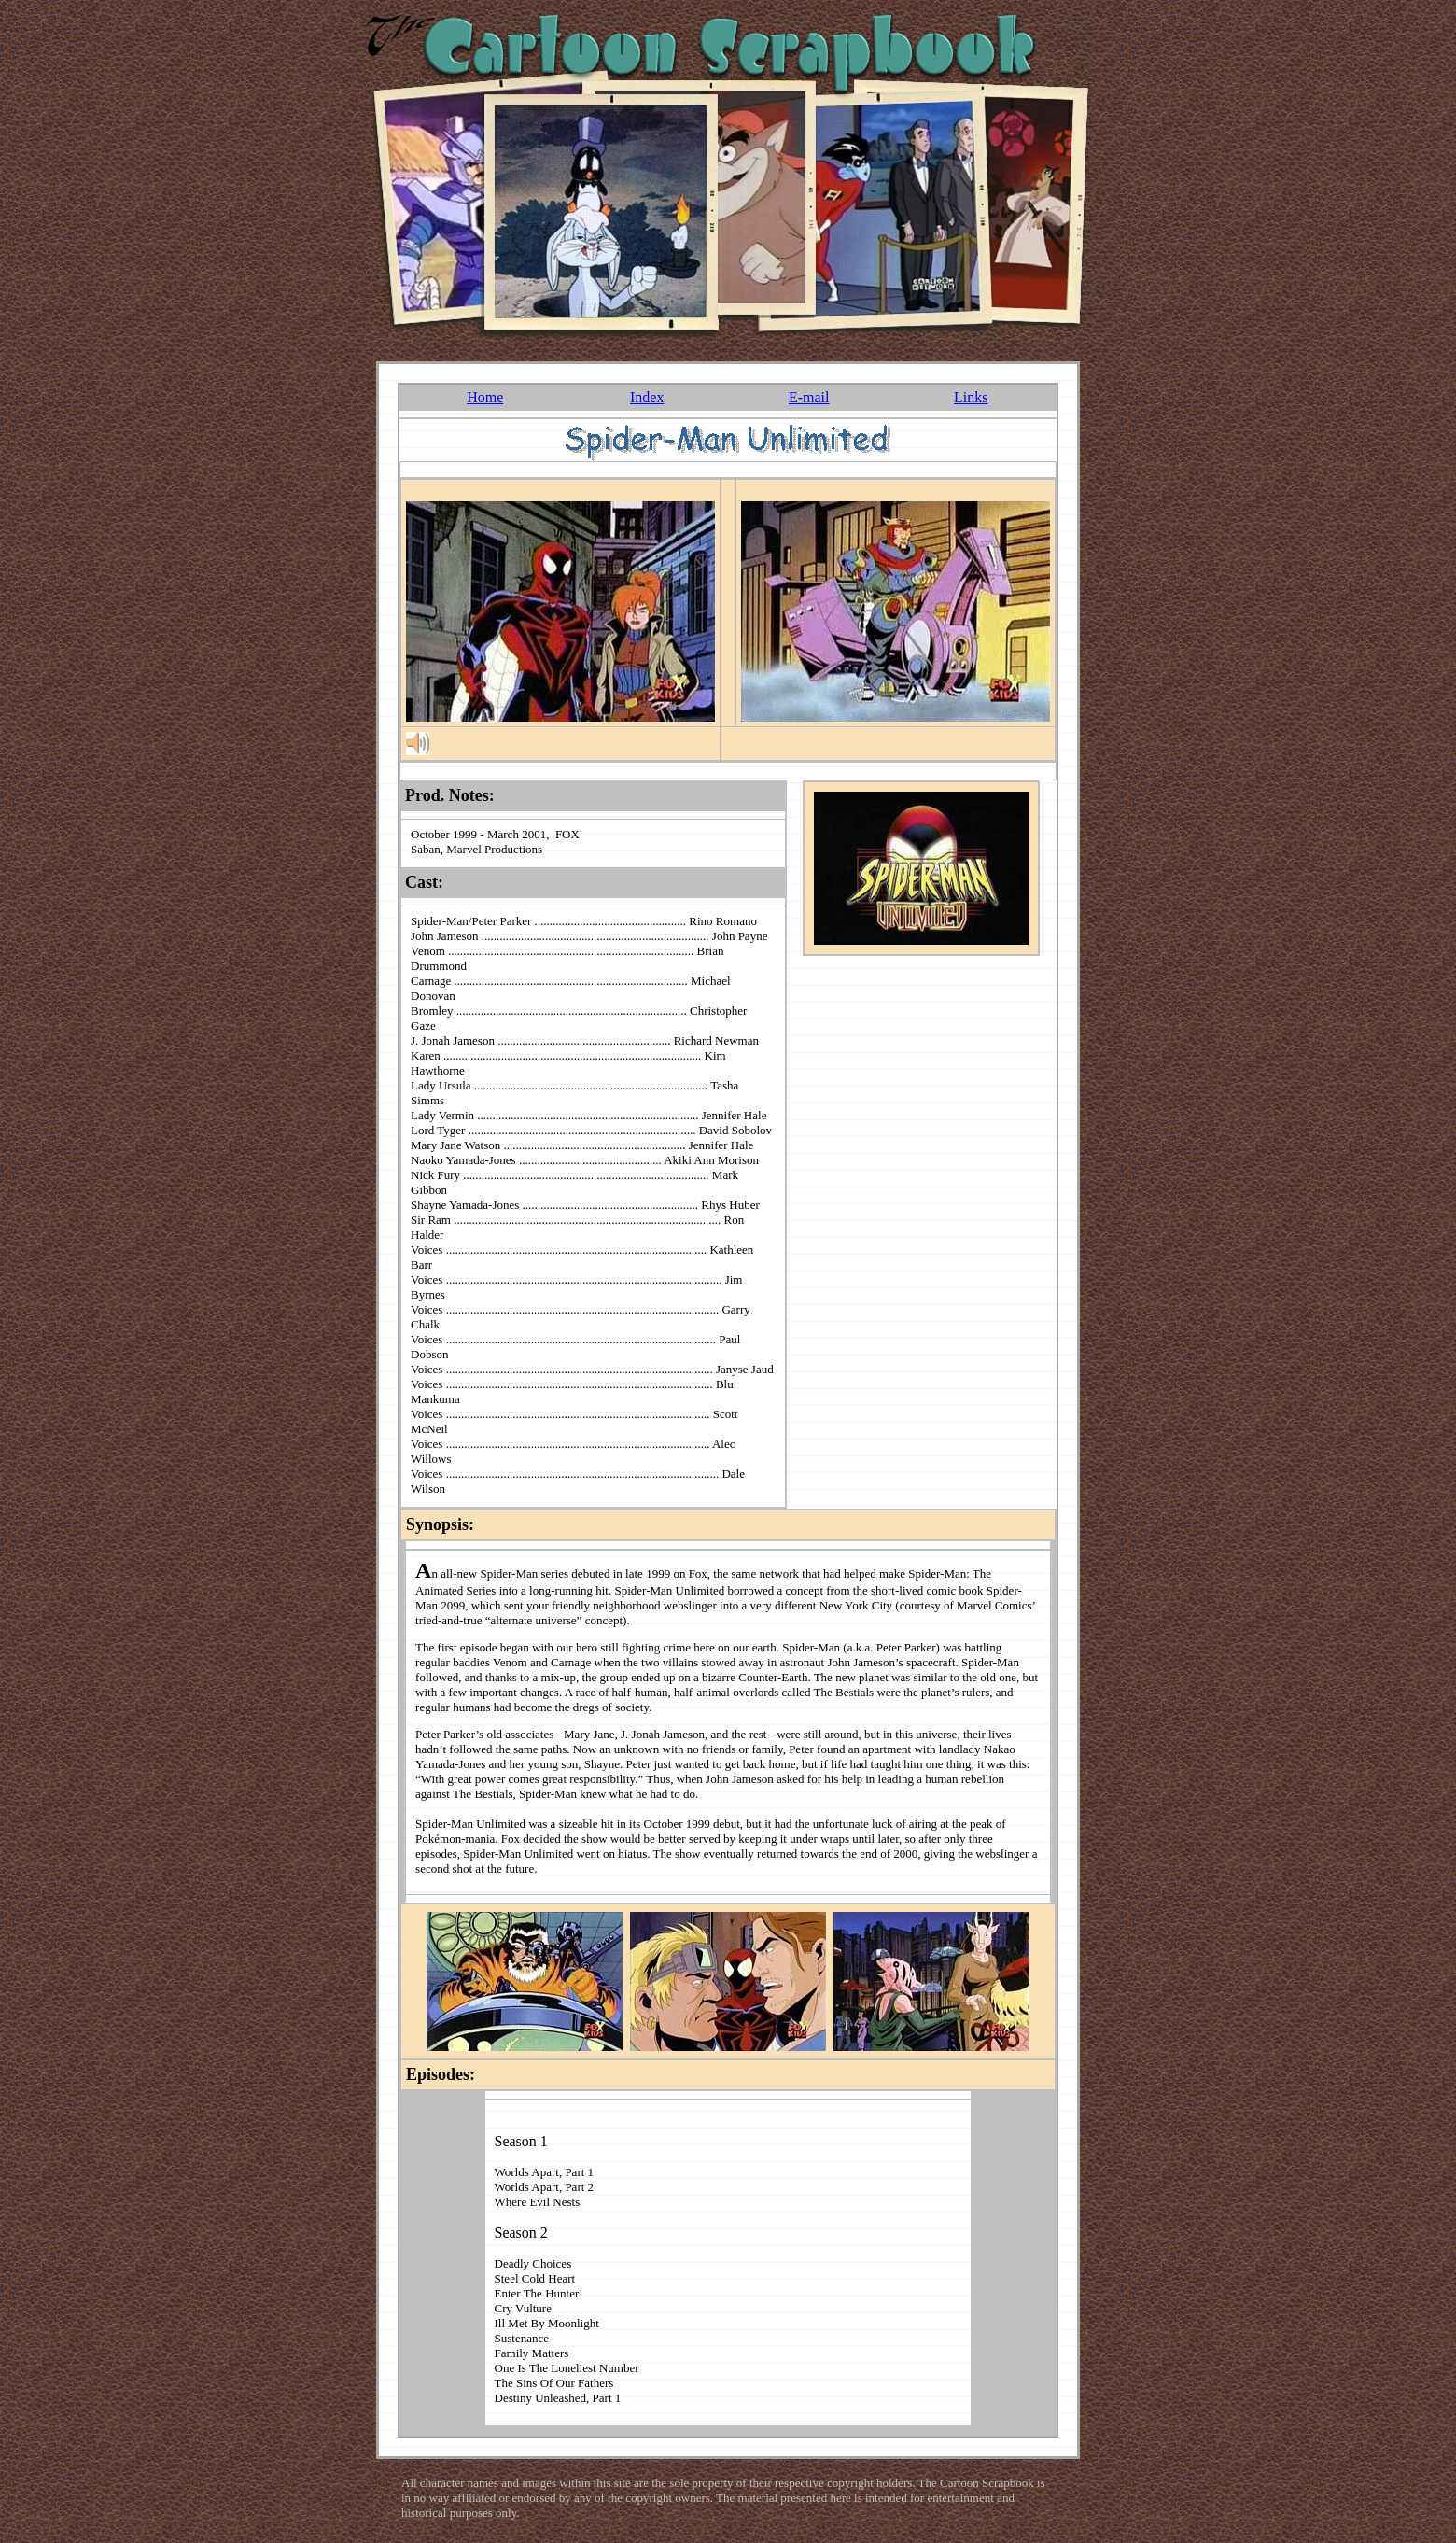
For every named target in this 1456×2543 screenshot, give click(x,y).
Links (970, 397)
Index (647, 397)
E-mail (809, 397)
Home (485, 397)
